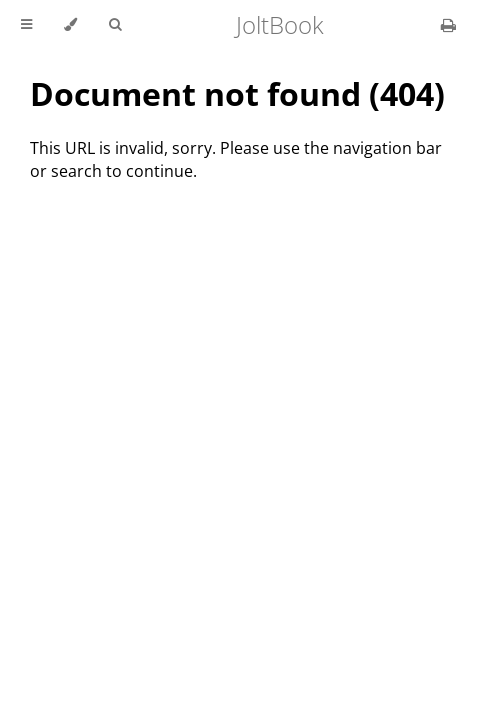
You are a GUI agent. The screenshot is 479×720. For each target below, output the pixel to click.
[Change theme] (70, 25)
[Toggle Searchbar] (115, 25)
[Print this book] (448, 25)
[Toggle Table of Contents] (26, 25)
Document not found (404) (237, 93)
